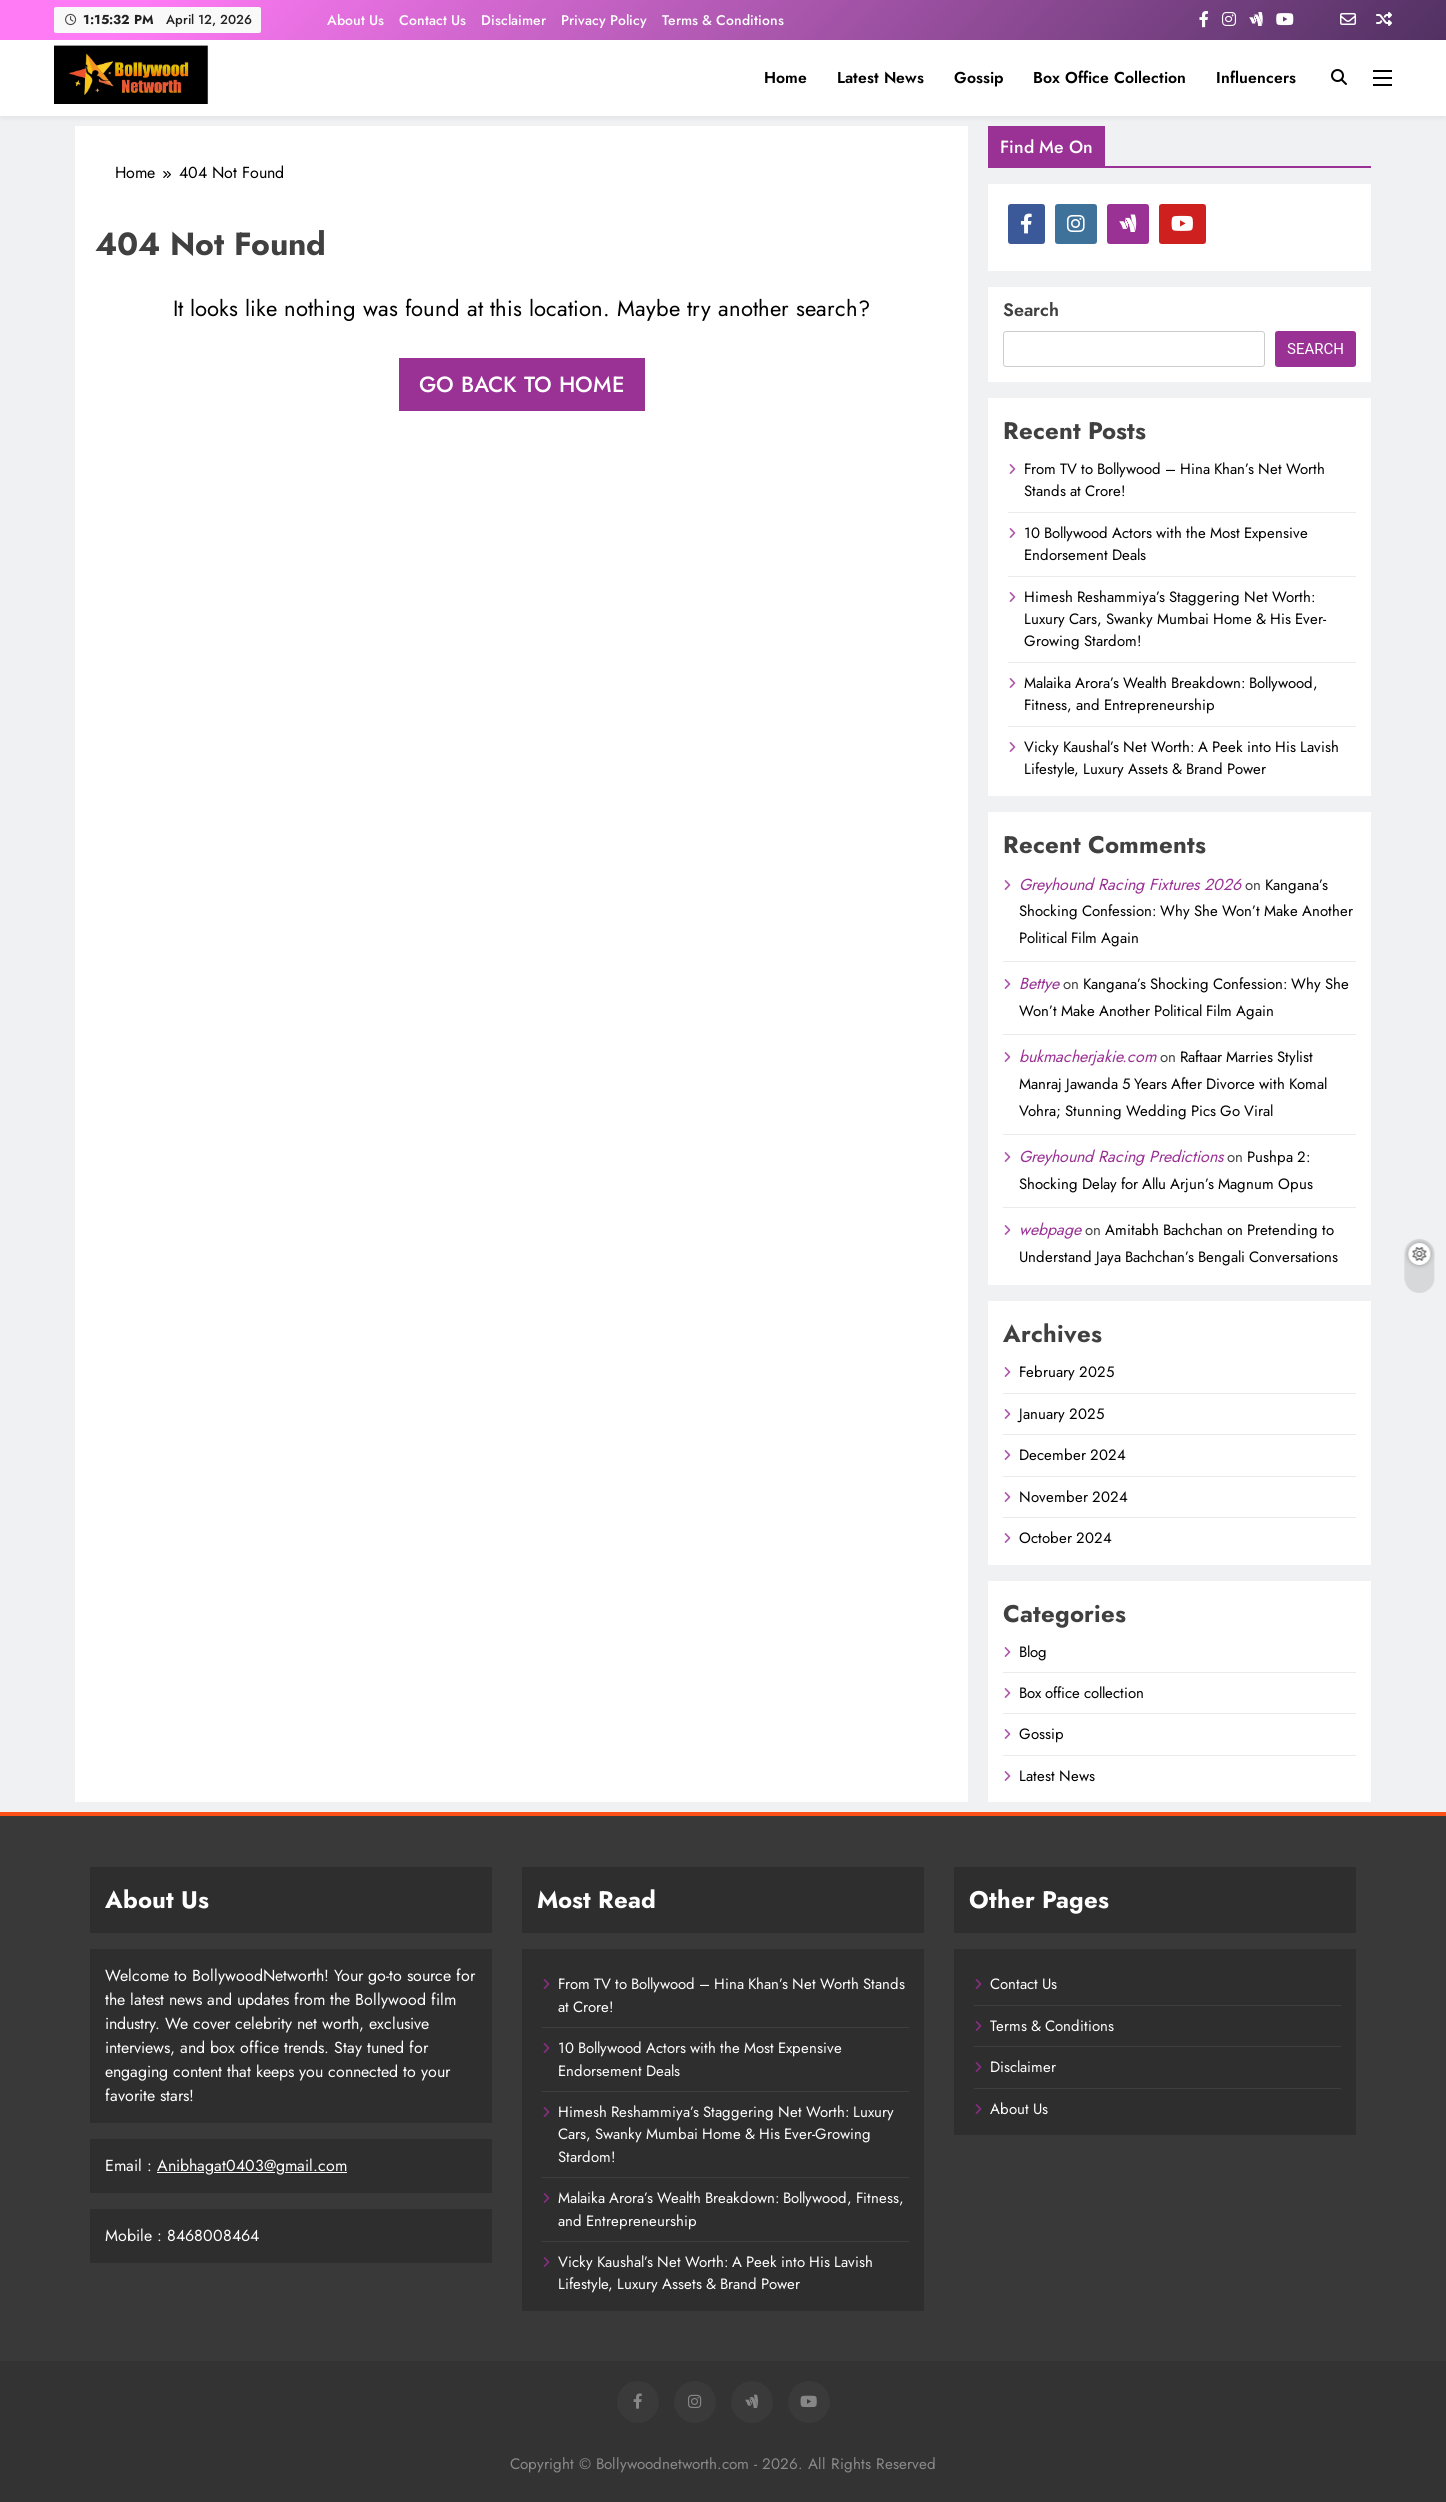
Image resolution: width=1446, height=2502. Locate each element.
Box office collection (1109, 77)
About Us (355, 20)
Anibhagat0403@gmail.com (252, 2165)
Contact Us (432, 20)
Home (785, 77)
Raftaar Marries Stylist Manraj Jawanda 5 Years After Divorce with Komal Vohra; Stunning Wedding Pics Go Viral (1173, 1084)
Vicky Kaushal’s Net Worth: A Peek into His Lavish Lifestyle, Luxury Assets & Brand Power (1181, 758)
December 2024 (1072, 1455)
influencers (1256, 77)
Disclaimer (513, 20)
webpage (1050, 1229)
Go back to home (522, 384)
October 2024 (1065, 1538)
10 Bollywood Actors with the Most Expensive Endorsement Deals (1166, 544)
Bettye (1039, 983)
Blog (1033, 1652)
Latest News (880, 77)
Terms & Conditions (723, 20)
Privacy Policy (604, 20)
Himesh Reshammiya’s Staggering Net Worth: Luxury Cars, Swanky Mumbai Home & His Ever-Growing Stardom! (1175, 619)
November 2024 (1073, 1497)
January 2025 (1061, 1414)
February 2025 (1066, 1372)
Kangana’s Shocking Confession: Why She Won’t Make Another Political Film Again (1186, 912)
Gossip (978, 77)
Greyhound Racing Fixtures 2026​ (1130, 884)
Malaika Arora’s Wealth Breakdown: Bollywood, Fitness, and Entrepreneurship (1171, 694)
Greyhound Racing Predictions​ (1121, 1156)
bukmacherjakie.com (1087, 1056)
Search (1031, 310)
